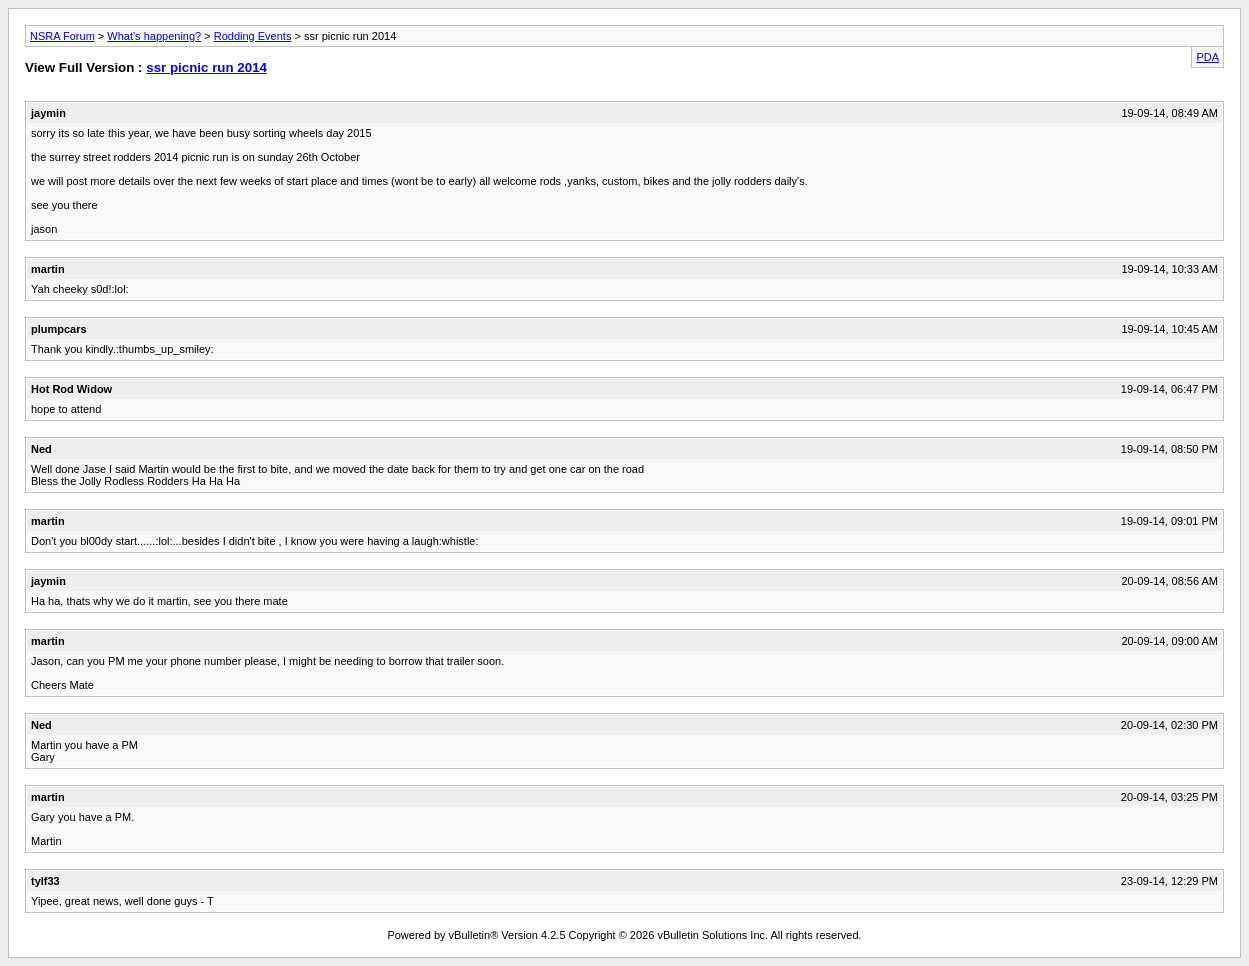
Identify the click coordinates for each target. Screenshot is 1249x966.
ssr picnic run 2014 (206, 67)
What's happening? (154, 36)
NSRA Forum (62, 36)
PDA (1207, 57)
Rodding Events (253, 36)
